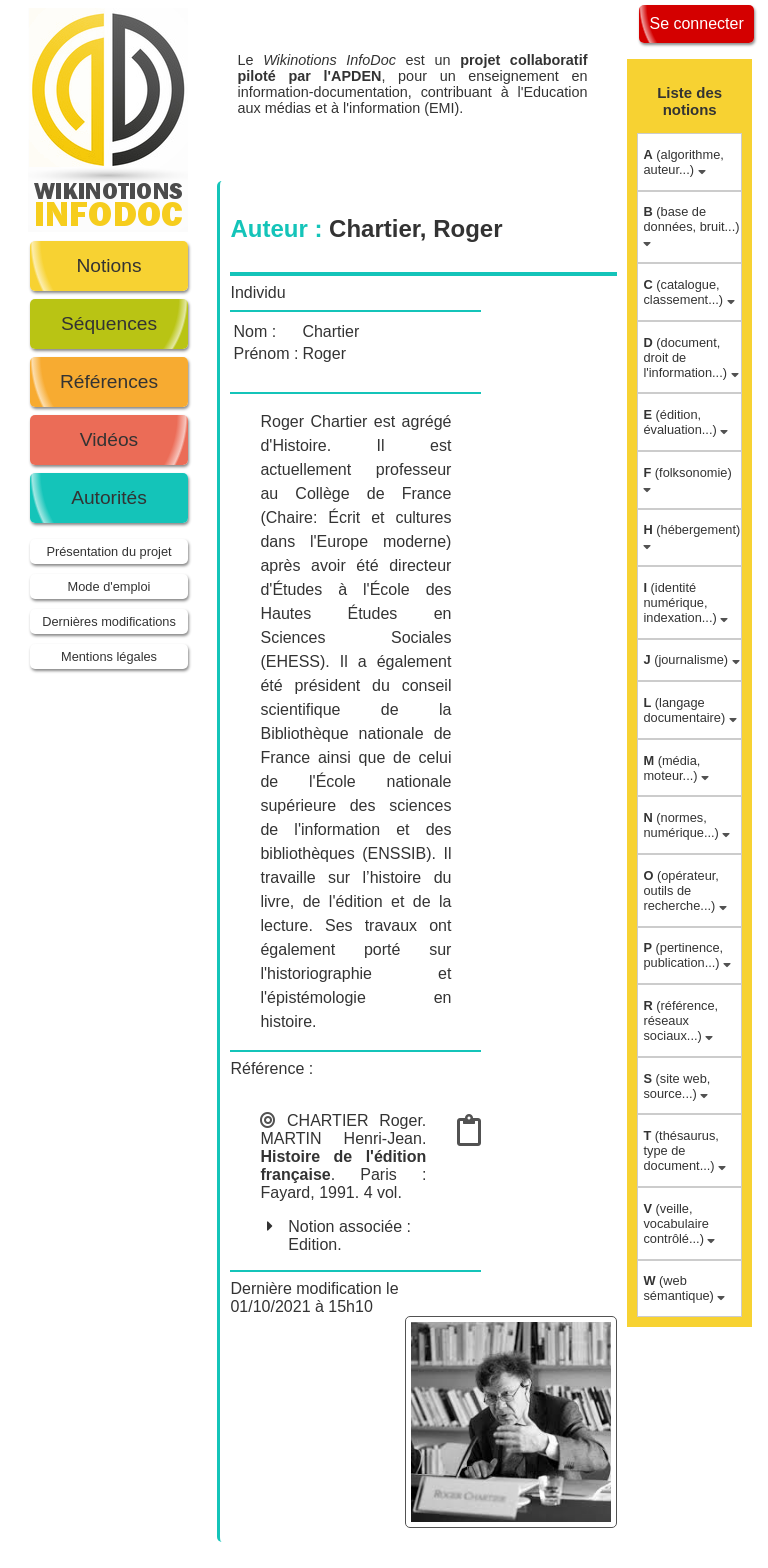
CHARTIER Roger (354, 1120)
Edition (312, 1244)
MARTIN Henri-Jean (340, 1138)
